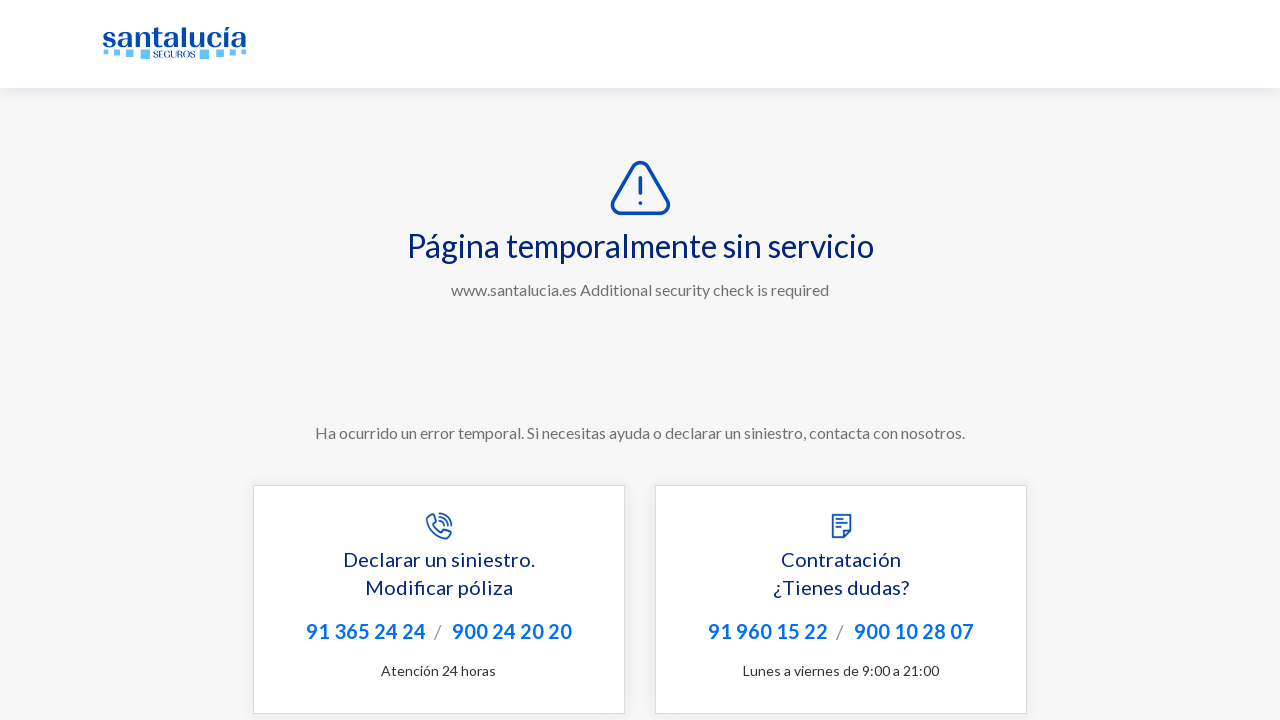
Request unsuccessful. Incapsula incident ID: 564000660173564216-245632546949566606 (640, 360)
